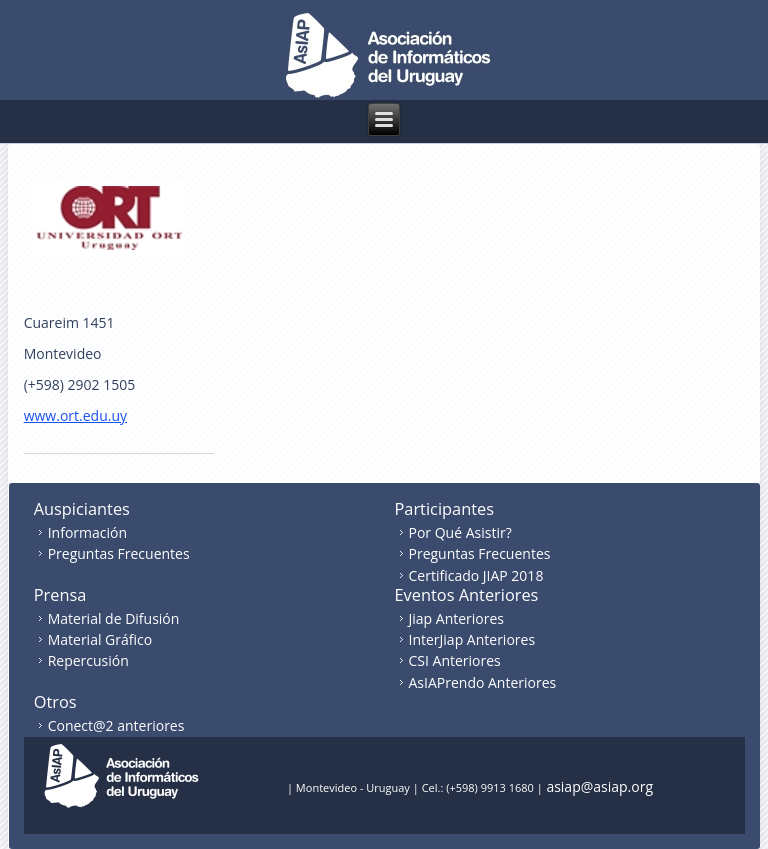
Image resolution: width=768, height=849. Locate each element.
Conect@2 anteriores (116, 725)
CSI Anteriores (455, 660)
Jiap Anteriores (457, 618)
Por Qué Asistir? (460, 532)
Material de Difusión (114, 618)
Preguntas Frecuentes (119, 553)
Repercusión (88, 660)
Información (87, 532)
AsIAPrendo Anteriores (483, 682)
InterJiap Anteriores (472, 639)
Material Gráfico (100, 639)
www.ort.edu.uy (75, 415)
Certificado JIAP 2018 (476, 575)
